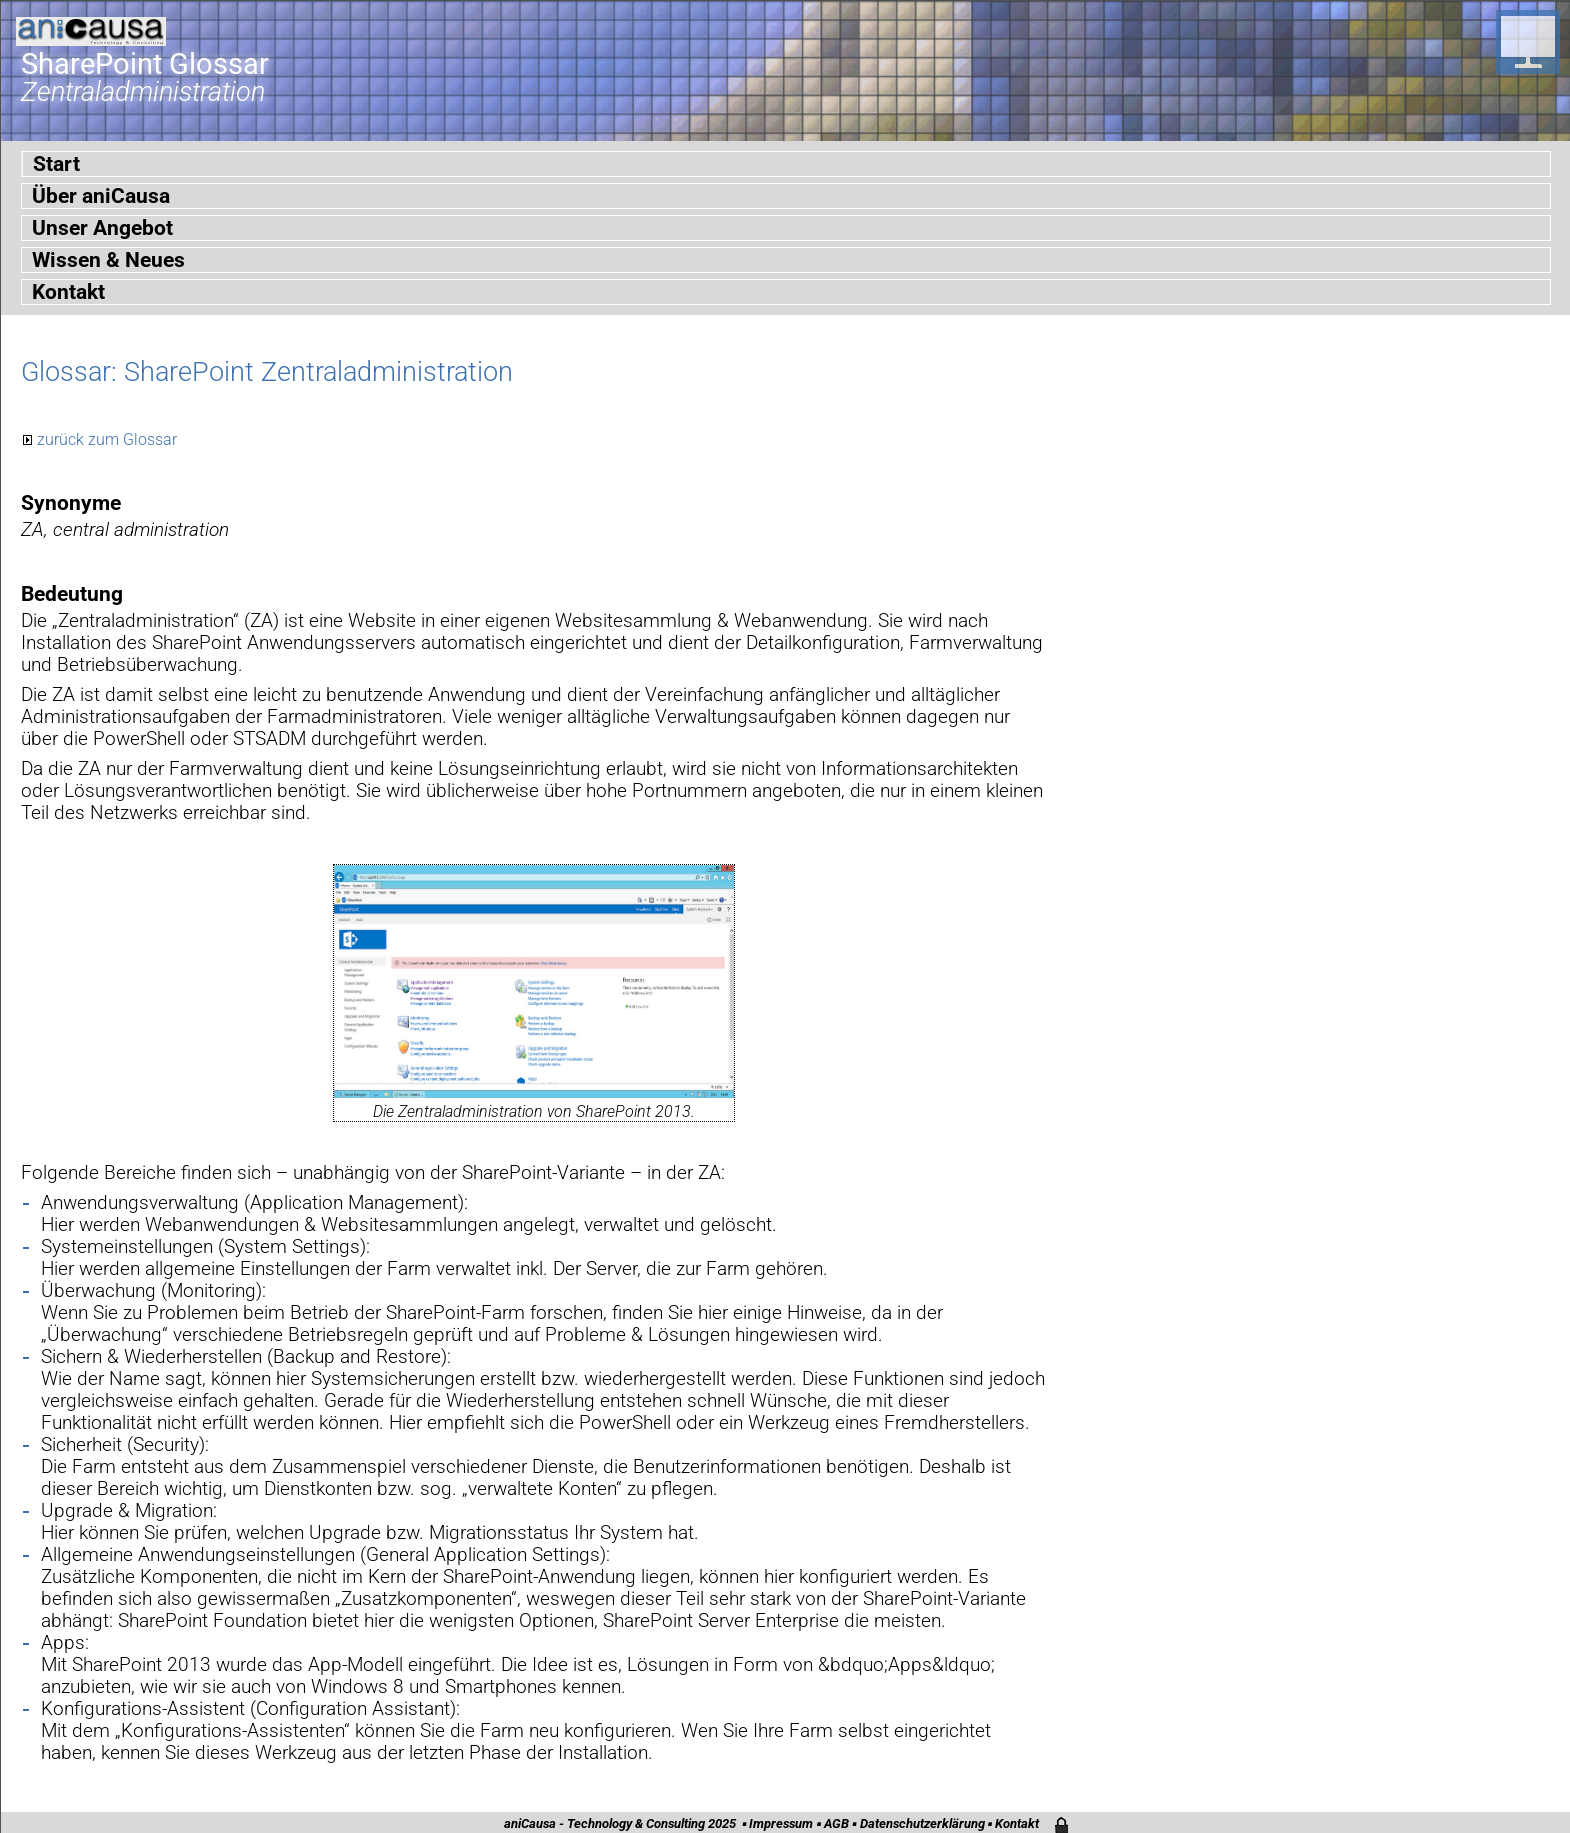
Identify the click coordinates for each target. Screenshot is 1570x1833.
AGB (836, 1823)
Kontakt (68, 292)
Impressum (781, 1823)
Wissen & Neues (108, 260)
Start (56, 164)
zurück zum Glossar (107, 439)
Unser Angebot (102, 228)
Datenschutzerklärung (922, 1823)
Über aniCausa (101, 196)
